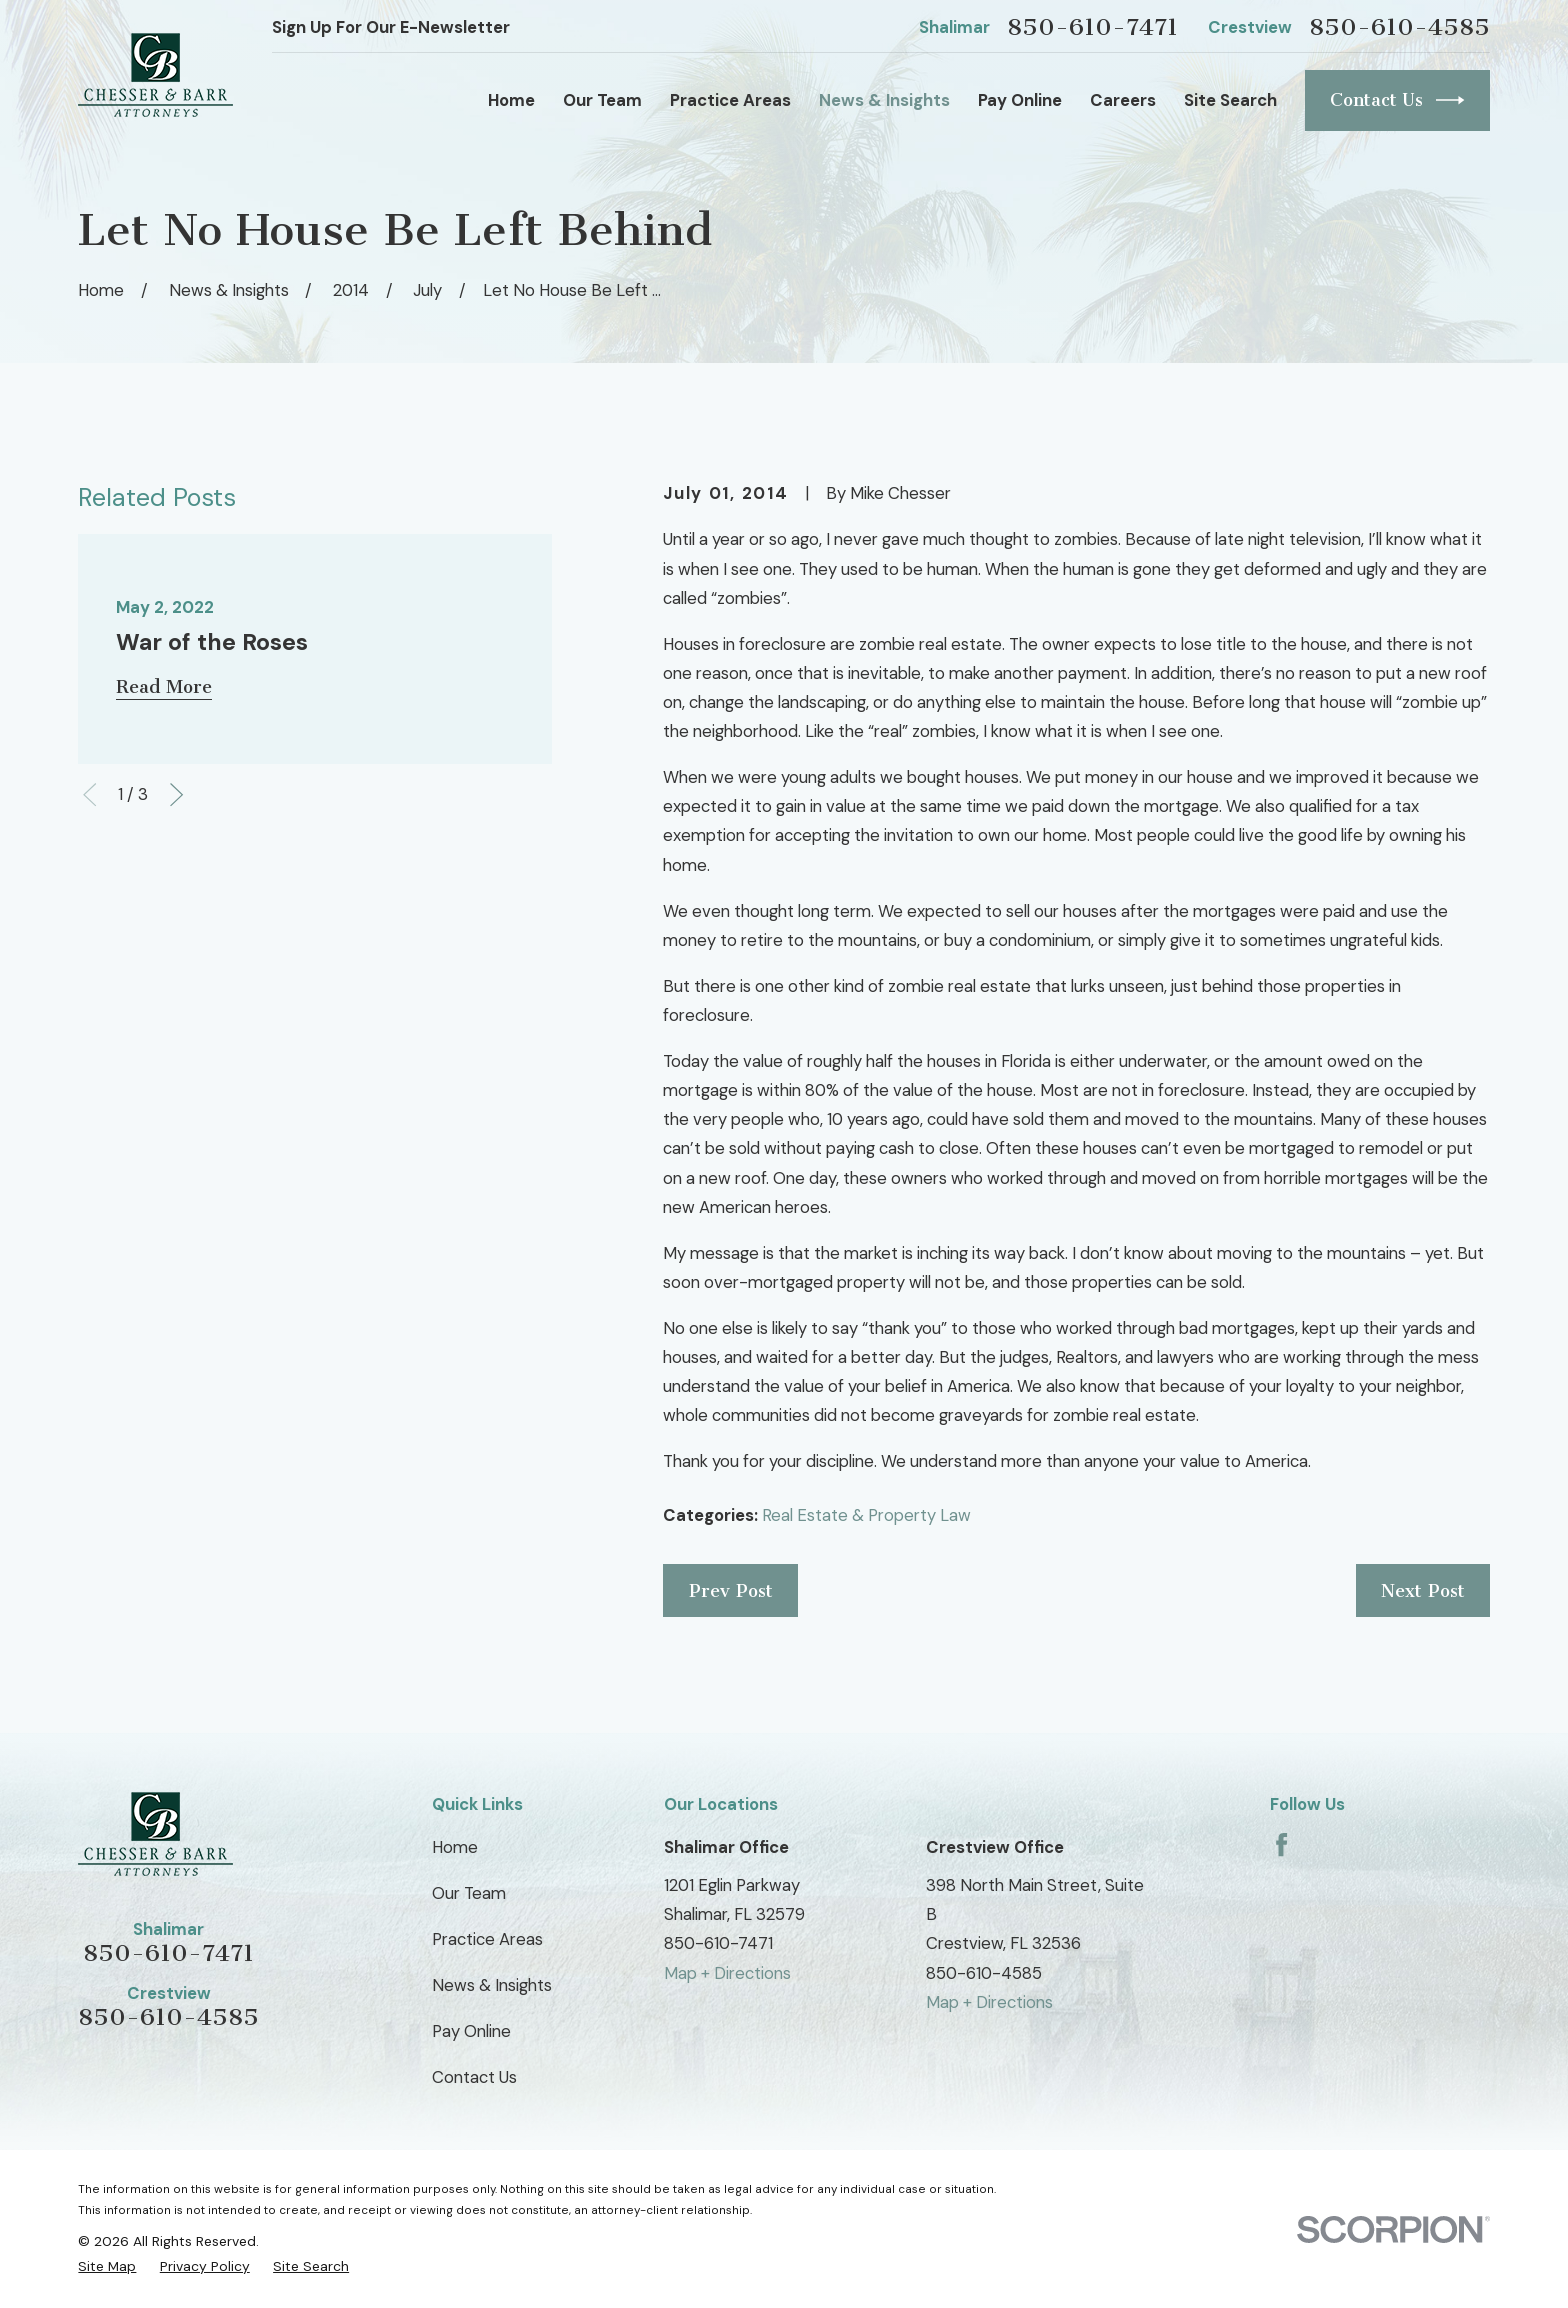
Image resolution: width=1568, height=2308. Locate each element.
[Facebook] (1281, 1844)
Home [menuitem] (511, 100)
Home (455, 1847)
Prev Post (731, 1591)
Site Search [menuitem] (1230, 100)
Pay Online (471, 2031)
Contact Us (1397, 100)
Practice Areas (487, 1939)
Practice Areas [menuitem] (730, 100)
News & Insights (492, 1985)
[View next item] (176, 794)
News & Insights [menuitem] (884, 100)
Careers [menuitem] (1123, 100)
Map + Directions (727, 1973)
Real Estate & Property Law (866, 1515)
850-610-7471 (1092, 27)
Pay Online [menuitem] (1020, 100)
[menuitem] (107, 2266)
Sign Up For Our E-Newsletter (391, 27)
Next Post (1423, 1591)
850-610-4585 (1399, 27)
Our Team (469, 1893)
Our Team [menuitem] (602, 100)
